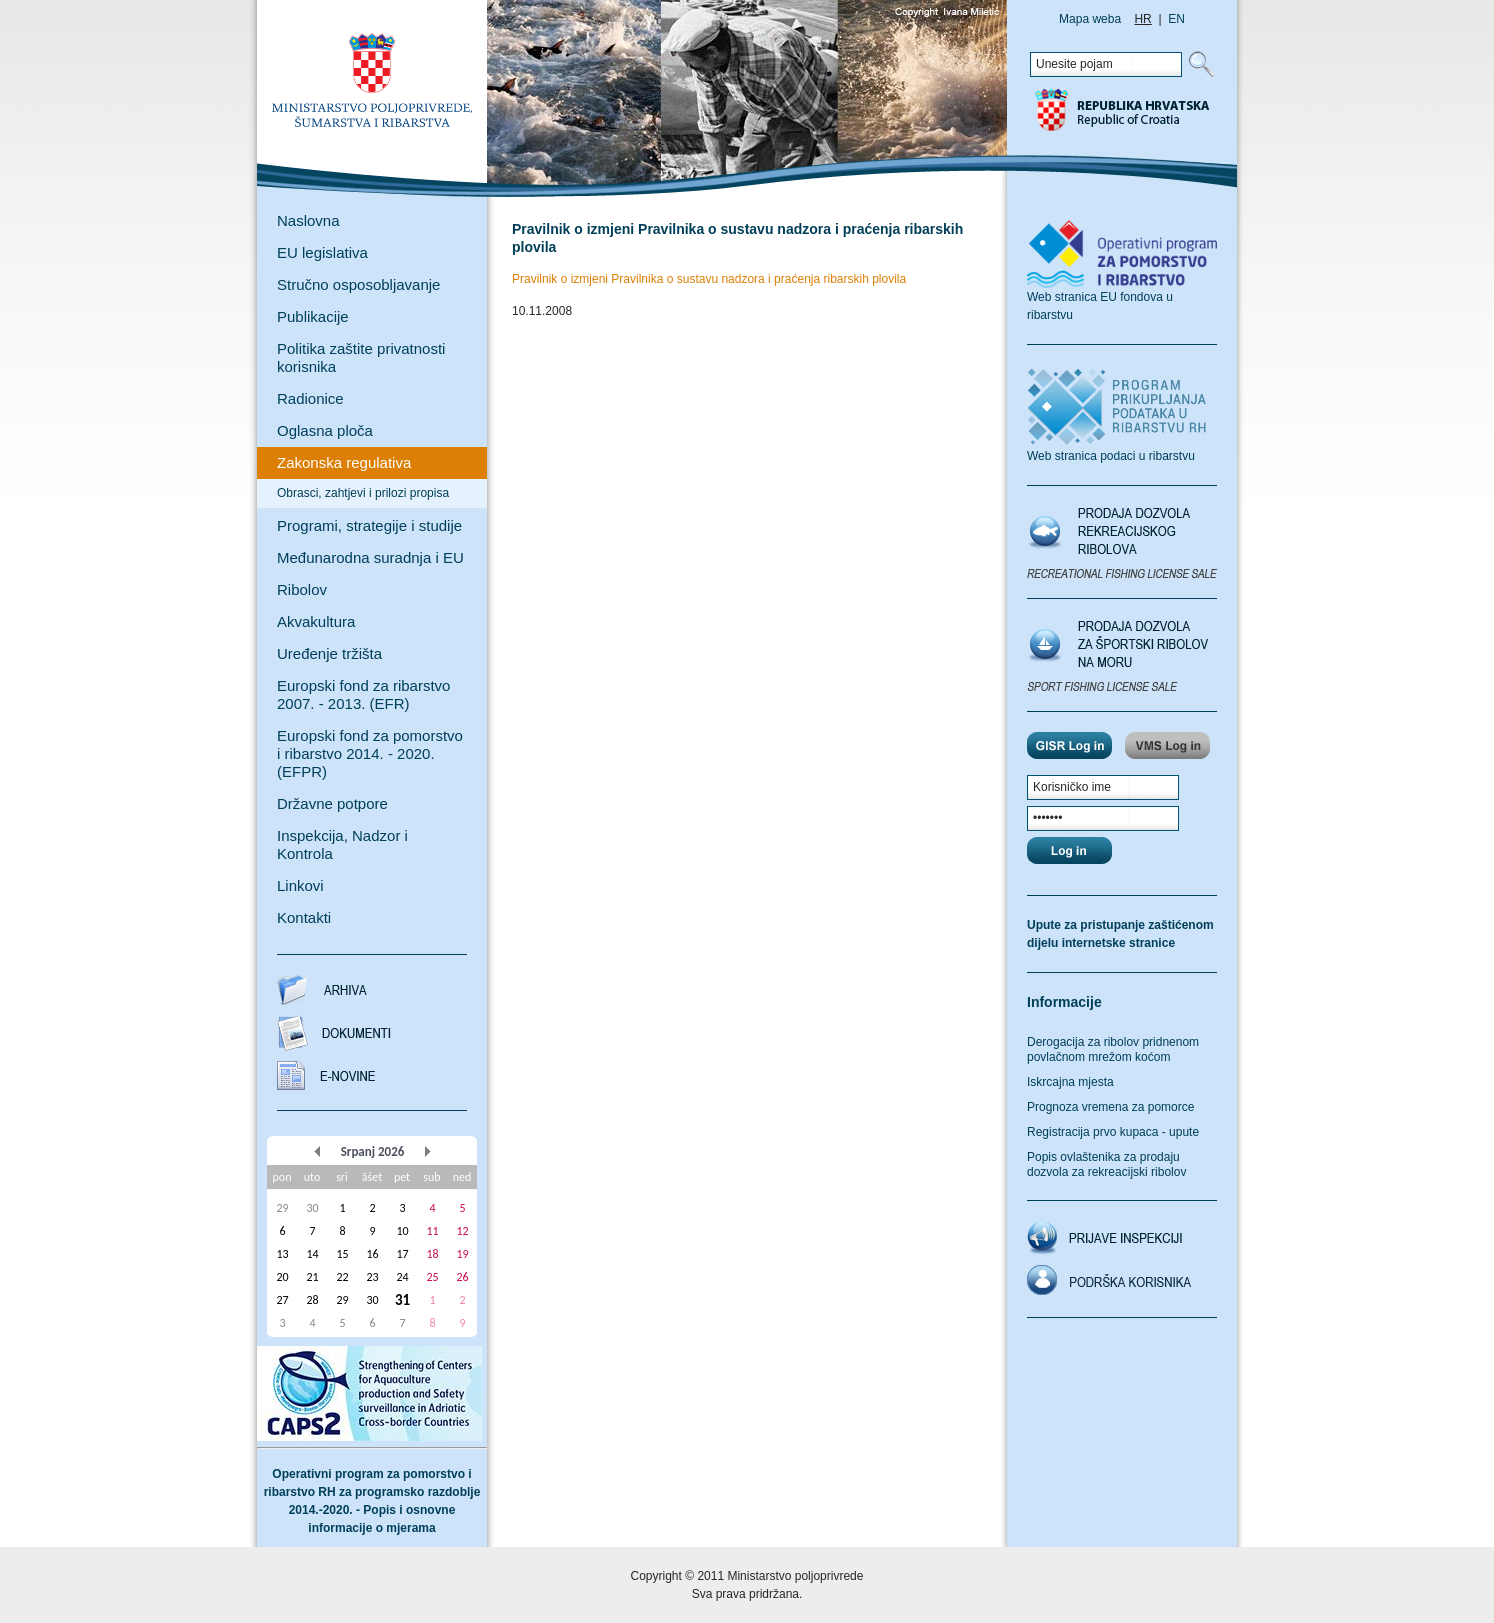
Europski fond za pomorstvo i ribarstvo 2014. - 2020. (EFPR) (370, 753)
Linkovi (300, 885)
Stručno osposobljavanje (358, 284)
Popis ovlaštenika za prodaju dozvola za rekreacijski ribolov (1106, 1164)
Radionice (310, 398)
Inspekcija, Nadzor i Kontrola (342, 844)
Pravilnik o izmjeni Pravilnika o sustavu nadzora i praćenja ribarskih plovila (709, 279)
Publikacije (313, 316)
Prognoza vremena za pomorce (1110, 1107)
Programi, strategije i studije (369, 525)
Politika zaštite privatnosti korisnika (361, 357)
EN (1176, 19)
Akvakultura (316, 621)
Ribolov (302, 589)
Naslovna (308, 220)
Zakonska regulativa (344, 462)
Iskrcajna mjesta (1070, 1082)
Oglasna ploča (325, 430)
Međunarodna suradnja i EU (370, 557)
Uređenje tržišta (329, 653)
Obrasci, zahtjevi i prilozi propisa (363, 493)
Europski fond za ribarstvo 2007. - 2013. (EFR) (363, 694)
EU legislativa (322, 252)
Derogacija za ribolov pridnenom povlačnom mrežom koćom (1113, 1049)
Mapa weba (1090, 19)
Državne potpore (332, 803)
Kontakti (304, 917)
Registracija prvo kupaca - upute (1113, 1132)
